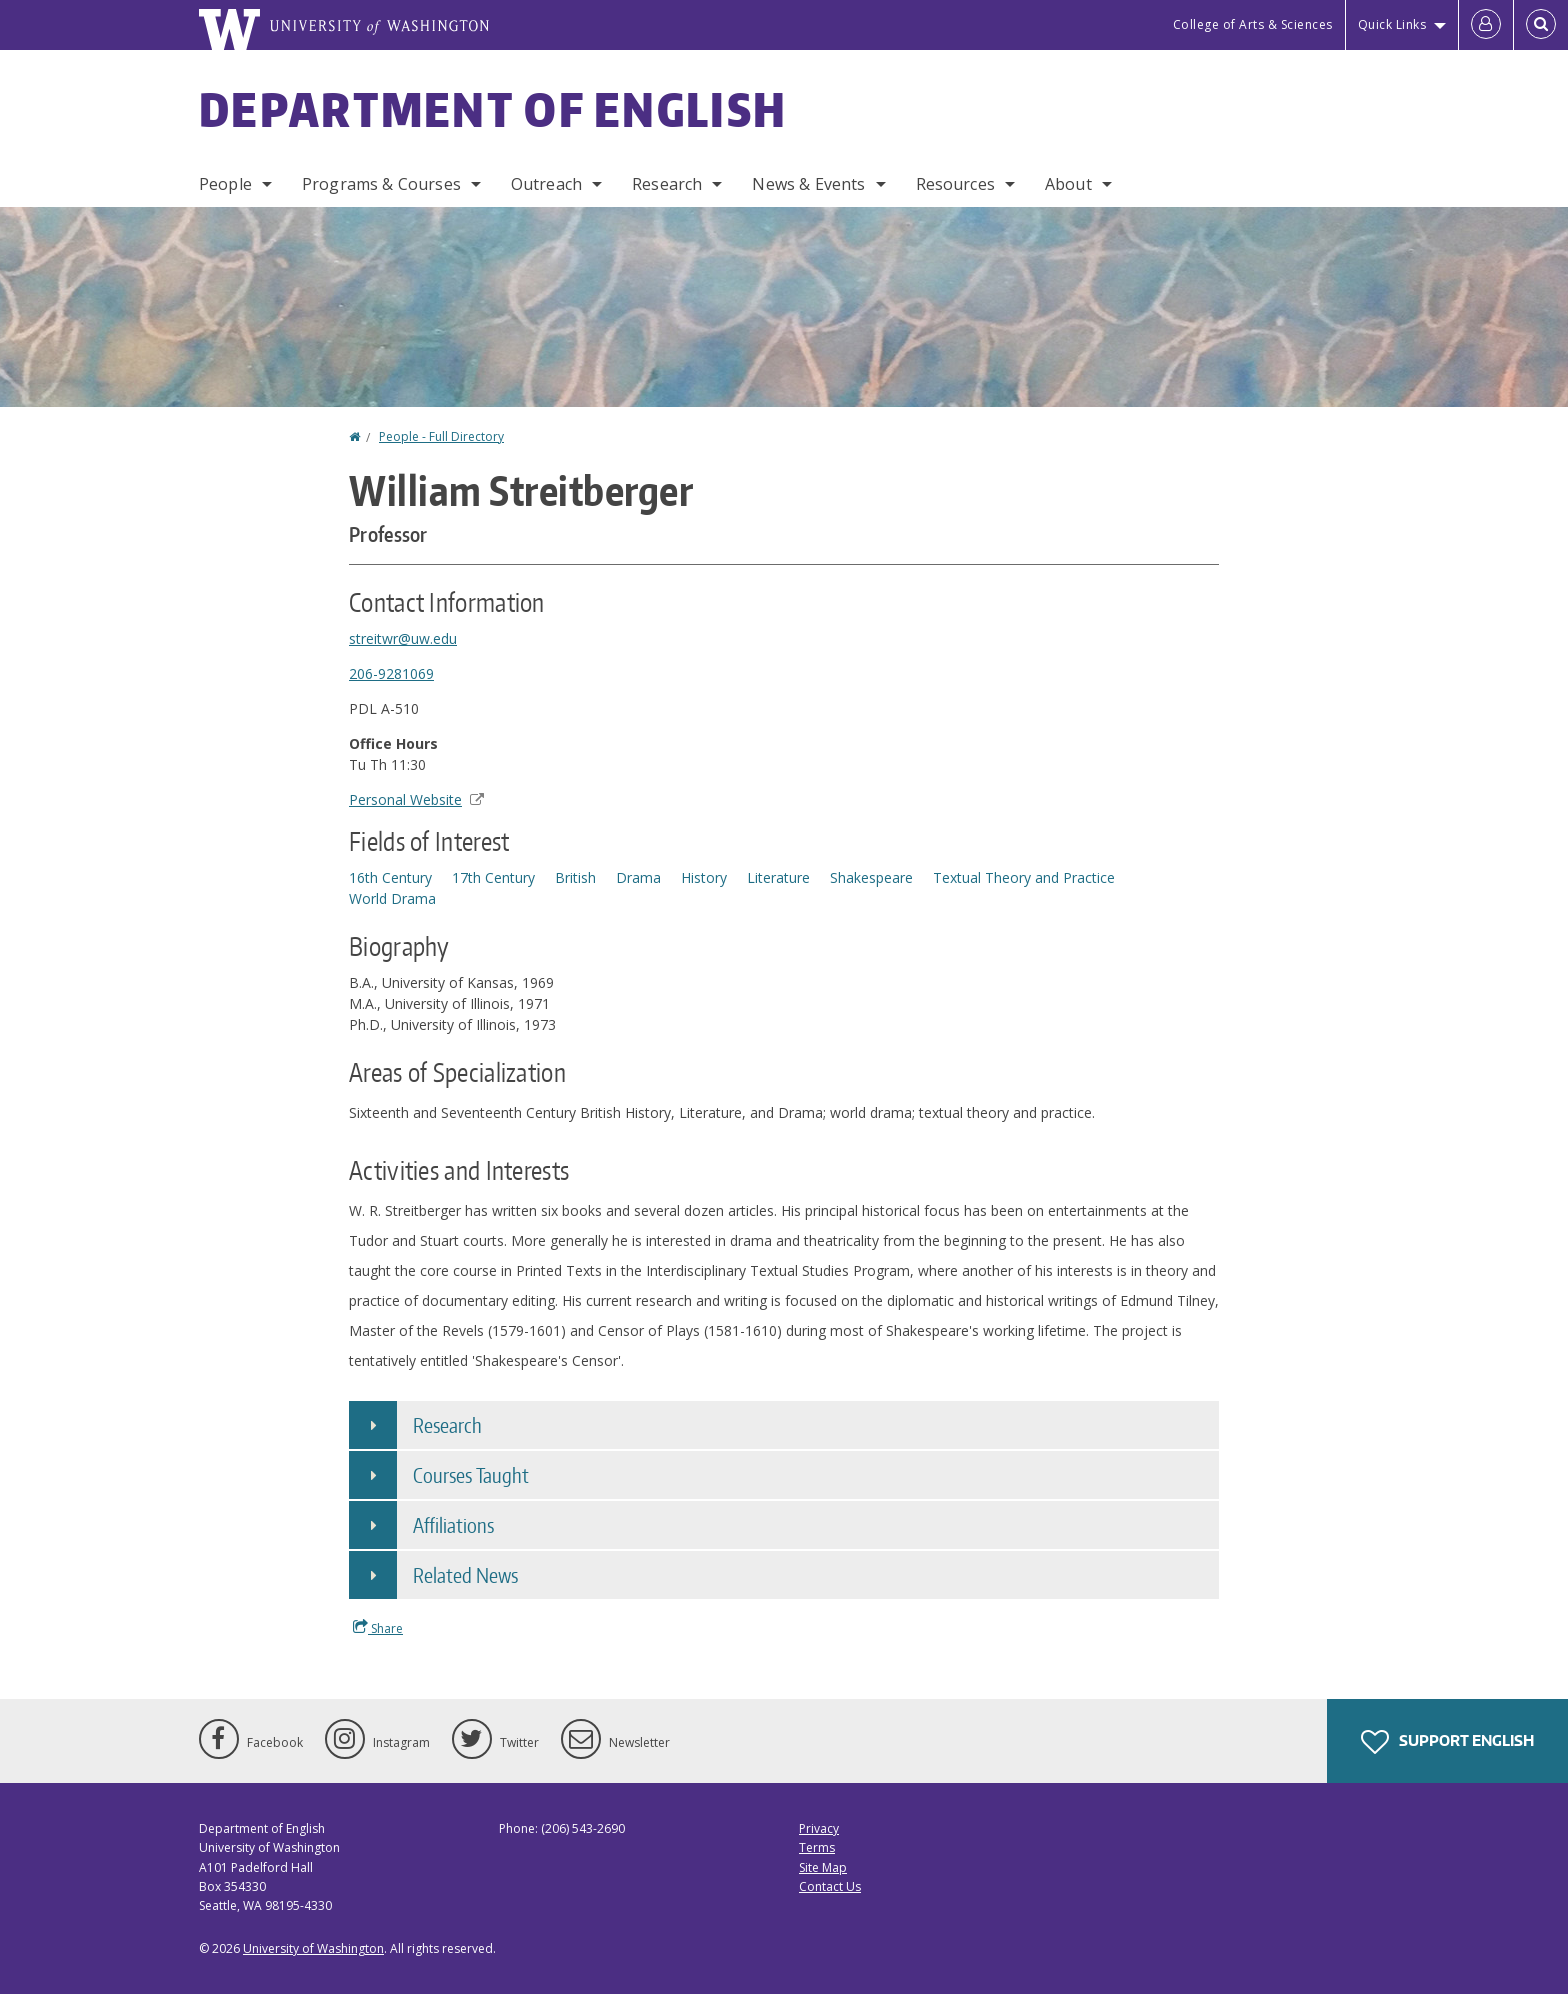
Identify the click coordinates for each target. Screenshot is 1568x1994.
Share (378, 1628)
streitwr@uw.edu (403, 638)
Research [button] (447, 1425)
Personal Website (416, 799)
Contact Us (830, 1886)
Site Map (823, 1867)
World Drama (392, 898)
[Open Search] (1541, 25)
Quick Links (1392, 24)
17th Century (493, 877)
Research (667, 184)
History (704, 877)
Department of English (493, 109)
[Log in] (1486, 25)
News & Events (808, 184)
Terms (817, 1847)
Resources (955, 184)
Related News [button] (465, 1575)
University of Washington (313, 1948)
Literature (778, 877)
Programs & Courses (381, 184)
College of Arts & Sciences (1253, 24)
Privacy (819, 1828)
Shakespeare (871, 877)
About (1068, 184)
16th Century (390, 877)
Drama (638, 877)
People (225, 184)
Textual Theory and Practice (1024, 877)
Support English (1447, 1742)
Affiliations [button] (453, 1525)
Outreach (546, 184)
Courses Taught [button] (471, 1475)
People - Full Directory (441, 436)
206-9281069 (391, 673)
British (575, 877)
